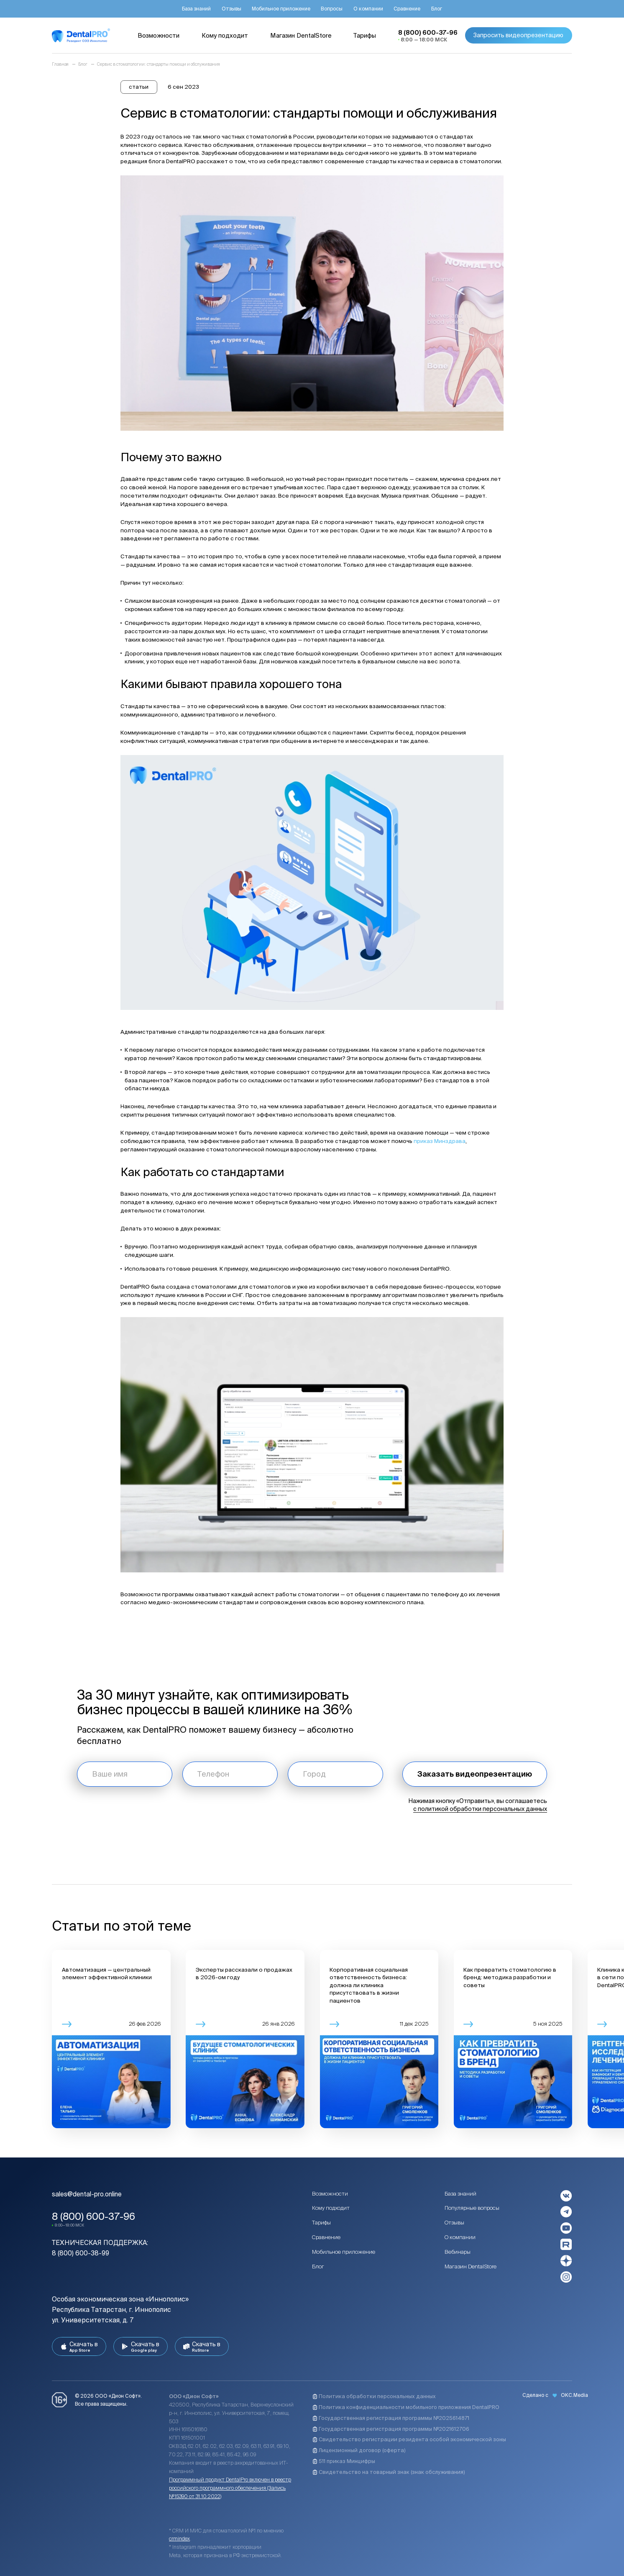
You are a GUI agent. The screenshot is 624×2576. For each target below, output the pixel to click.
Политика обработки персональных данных (374, 2396)
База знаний (460, 2194)
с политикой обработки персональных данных (480, 1809)
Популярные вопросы (472, 2208)
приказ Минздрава (439, 1141)
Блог (318, 2266)
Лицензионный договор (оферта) (359, 2450)
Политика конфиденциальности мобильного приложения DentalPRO (405, 2407)
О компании (460, 2237)
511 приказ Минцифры (343, 2461)
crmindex (179, 2538)
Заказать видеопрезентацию (474, 1774)
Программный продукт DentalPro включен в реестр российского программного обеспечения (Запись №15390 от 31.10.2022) (230, 2487)
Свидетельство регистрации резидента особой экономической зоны (409, 2439)
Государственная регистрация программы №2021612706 (390, 2429)
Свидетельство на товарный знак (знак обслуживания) (388, 2472)
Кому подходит (331, 2208)
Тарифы (321, 2222)
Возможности (330, 2194)
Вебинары (458, 2252)
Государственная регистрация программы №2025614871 (390, 2418)
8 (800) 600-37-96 (93, 2216)
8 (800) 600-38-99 (80, 2253)
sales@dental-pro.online (87, 2194)
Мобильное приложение (343, 2252)
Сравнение (326, 2237)
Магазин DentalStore (470, 2266)
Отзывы (454, 2222)
